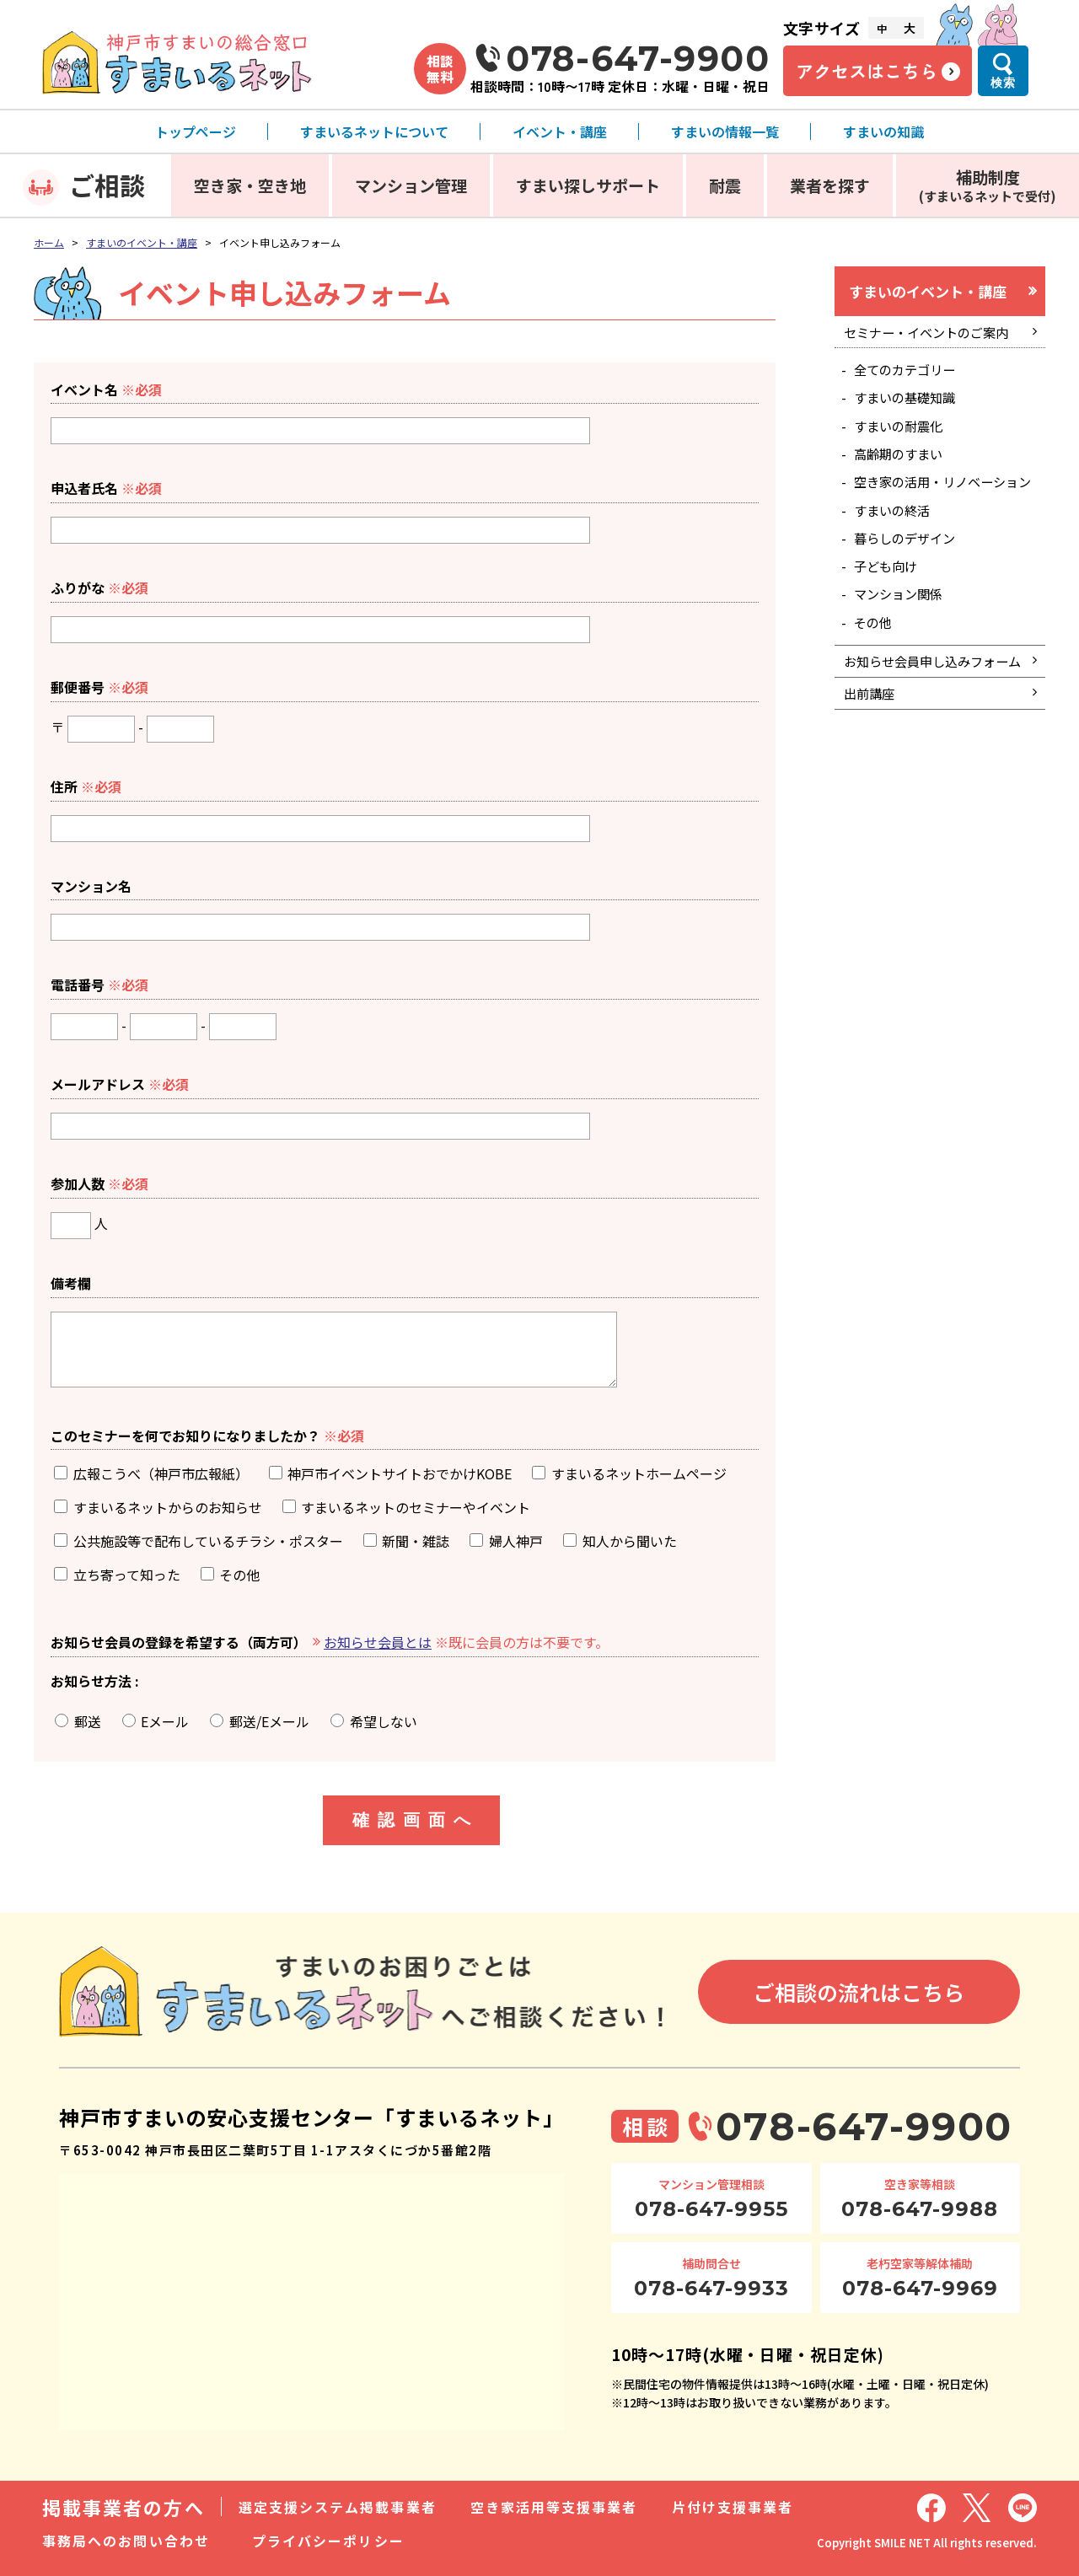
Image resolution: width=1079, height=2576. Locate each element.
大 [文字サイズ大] (909, 27)
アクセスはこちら (866, 70)
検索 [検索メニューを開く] (1003, 82)
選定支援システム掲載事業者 (338, 2507)
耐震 (725, 185)
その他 (875, 657)
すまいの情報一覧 (725, 131)
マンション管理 (411, 185)
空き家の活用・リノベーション (942, 501)
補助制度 (987, 185)
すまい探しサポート (588, 185)
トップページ (195, 131)
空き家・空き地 (250, 185)
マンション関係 (902, 628)
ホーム (49, 242)
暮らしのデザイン (909, 568)
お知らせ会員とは (378, 1642)
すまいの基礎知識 (909, 404)
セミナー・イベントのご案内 (931, 335)
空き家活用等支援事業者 (554, 2507)
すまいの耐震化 (902, 433)
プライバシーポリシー (328, 2540)
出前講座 (871, 753)
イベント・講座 (560, 131)
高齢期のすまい (902, 463)
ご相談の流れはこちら (859, 1992)
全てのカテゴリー (909, 374)
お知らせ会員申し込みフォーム (931, 709)
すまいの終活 (895, 539)
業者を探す (830, 185)
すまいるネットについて (374, 131)
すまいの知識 (883, 131)
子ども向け (888, 598)
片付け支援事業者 (733, 2507)
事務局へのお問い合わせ (126, 2540)
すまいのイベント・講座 (141, 242)
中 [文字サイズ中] (882, 28)
